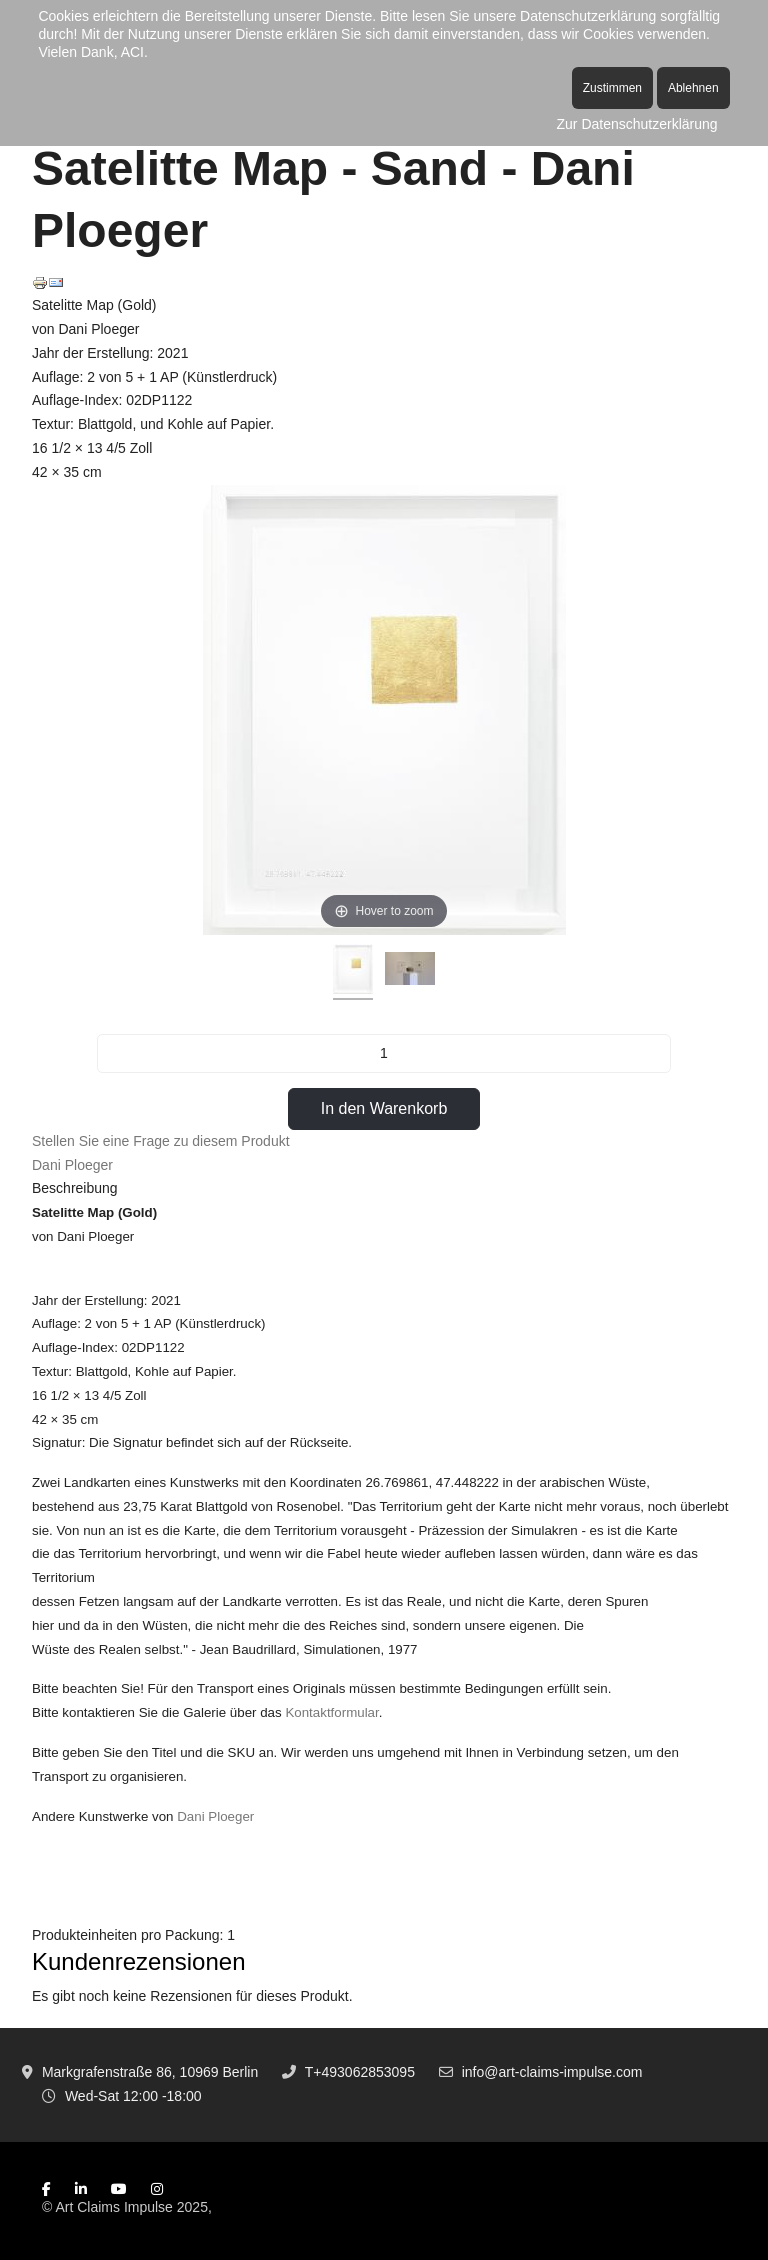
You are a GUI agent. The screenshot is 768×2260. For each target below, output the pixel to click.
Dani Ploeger (72, 1165)
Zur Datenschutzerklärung (637, 124)
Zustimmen (612, 88)
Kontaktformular (331, 1712)
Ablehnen (693, 88)
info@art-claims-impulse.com (552, 2072)
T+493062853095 (360, 2072)
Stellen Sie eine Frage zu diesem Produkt (161, 1141)
